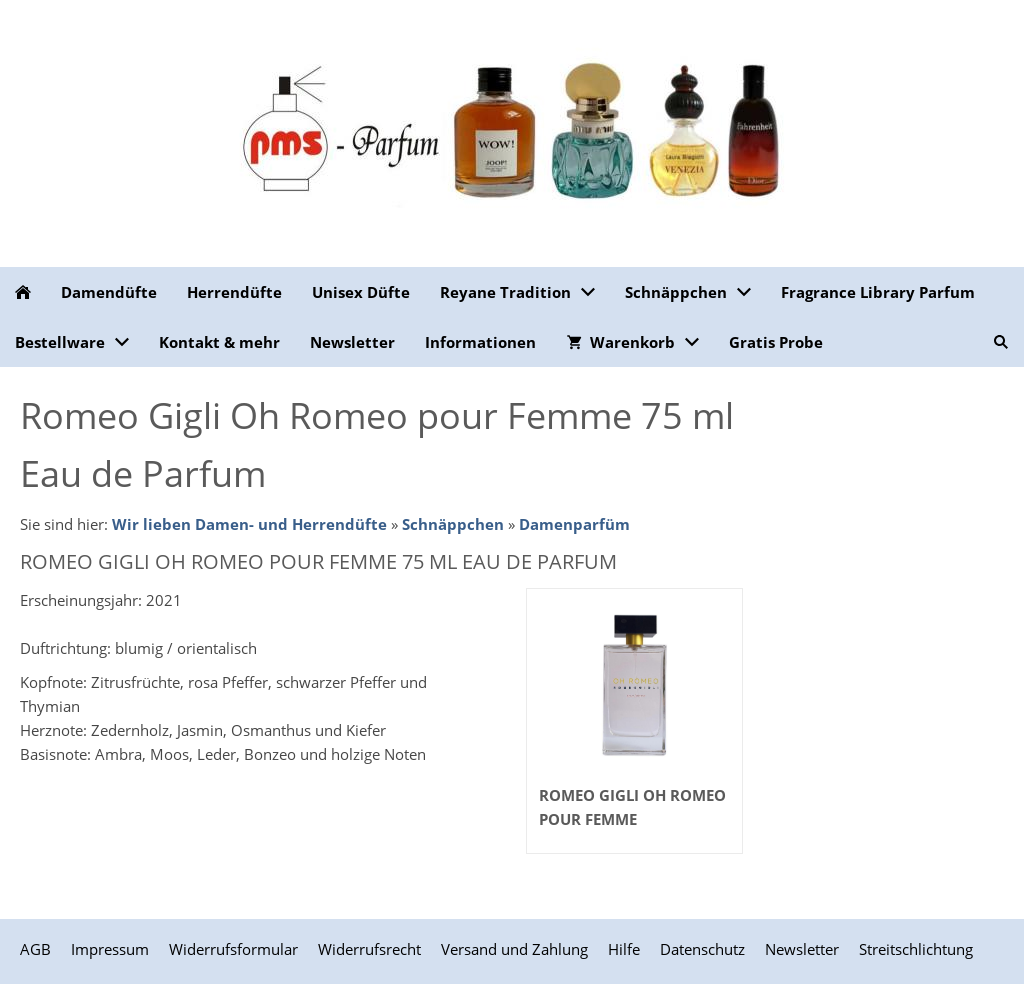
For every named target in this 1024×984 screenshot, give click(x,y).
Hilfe (624, 949)
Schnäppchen (453, 524)
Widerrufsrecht (369, 949)
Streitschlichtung (916, 949)
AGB (35, 949)
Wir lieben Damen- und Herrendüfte (249, 524)
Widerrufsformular (233, 949)
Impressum (110, 949)
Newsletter (802, 949)
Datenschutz (702, 949)
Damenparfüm (574, 524)
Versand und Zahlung (514, 949)
